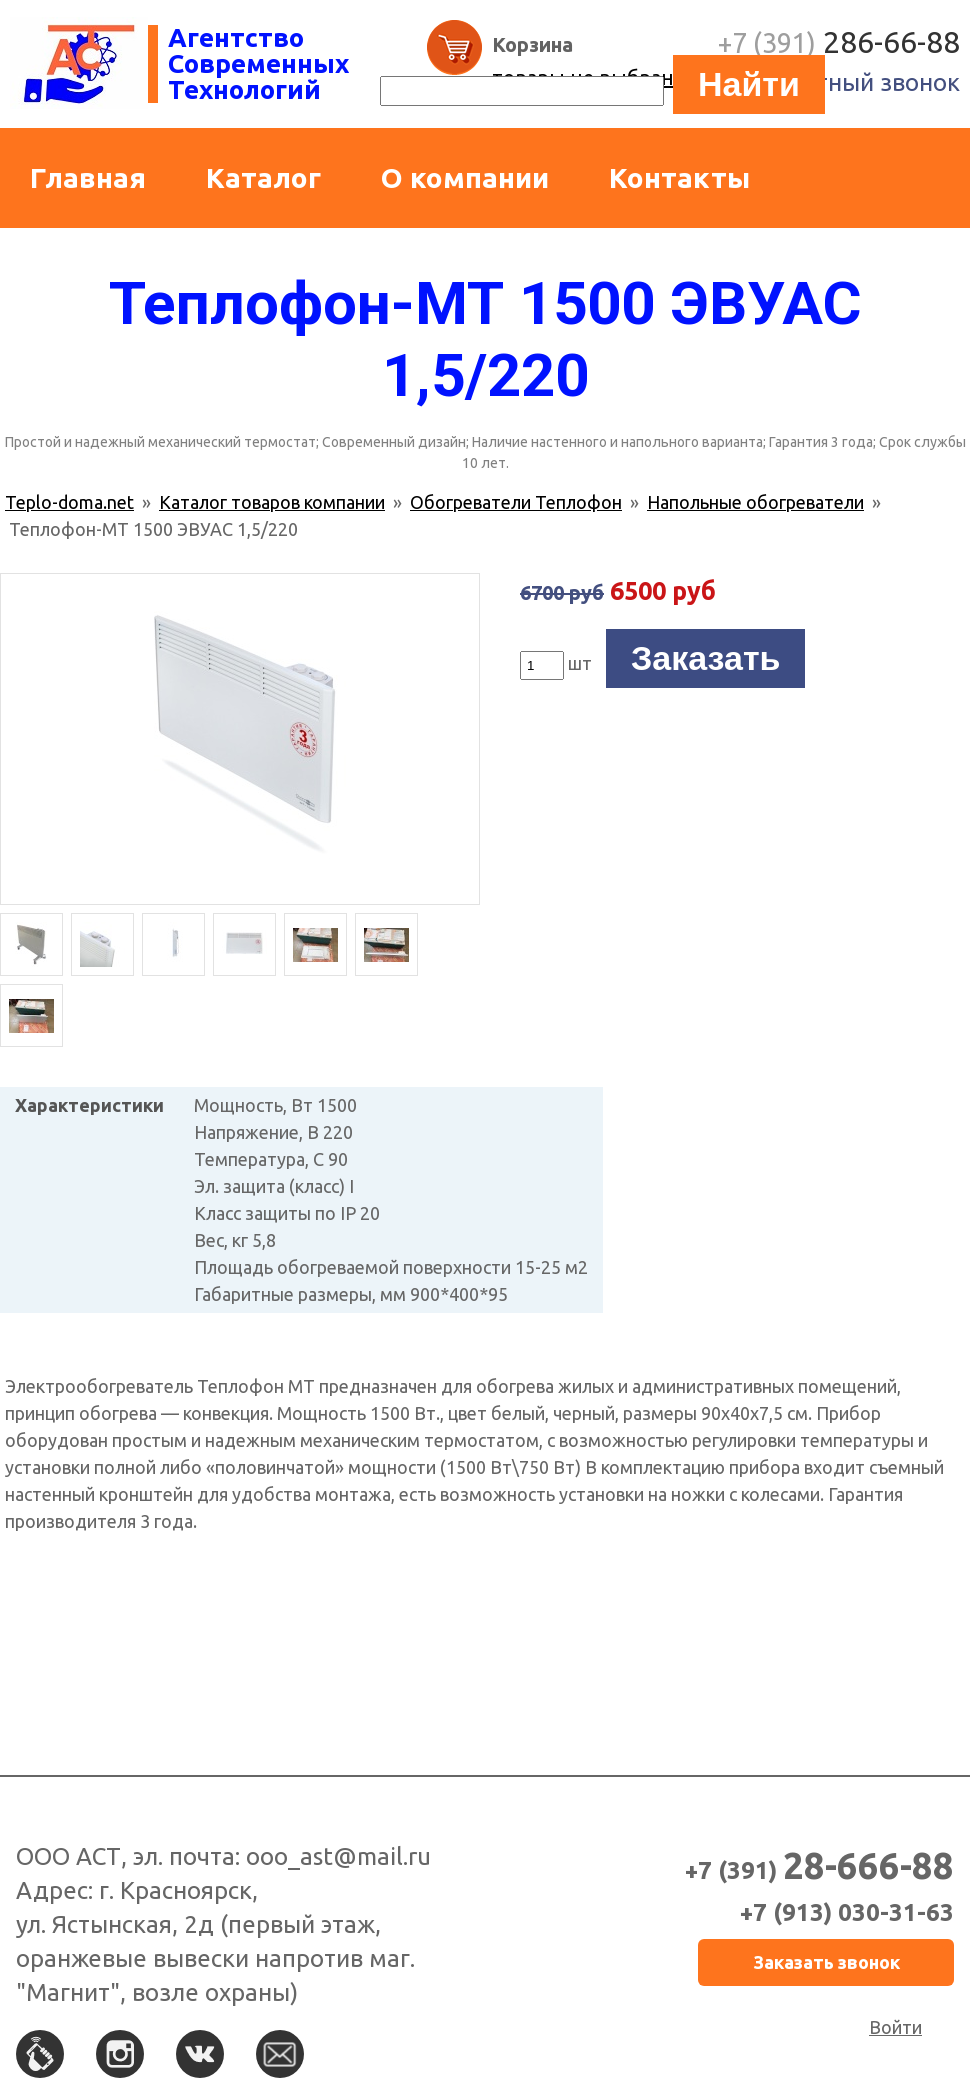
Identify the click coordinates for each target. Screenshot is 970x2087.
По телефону (40, 2054)
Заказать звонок (826, 1962)
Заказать (705, 658)
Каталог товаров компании (272, 502)
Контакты (679, 177)
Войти (895, 2027)
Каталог (263, 177)
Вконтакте (200, 2054)
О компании (465, 177)
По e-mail (280, 2054)
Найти (749, 84)
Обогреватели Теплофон (516, 502)
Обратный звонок (858, 82)
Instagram (120, 2054)
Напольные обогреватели (755, 502)
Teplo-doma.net (69, 502)
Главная (88, 177)
